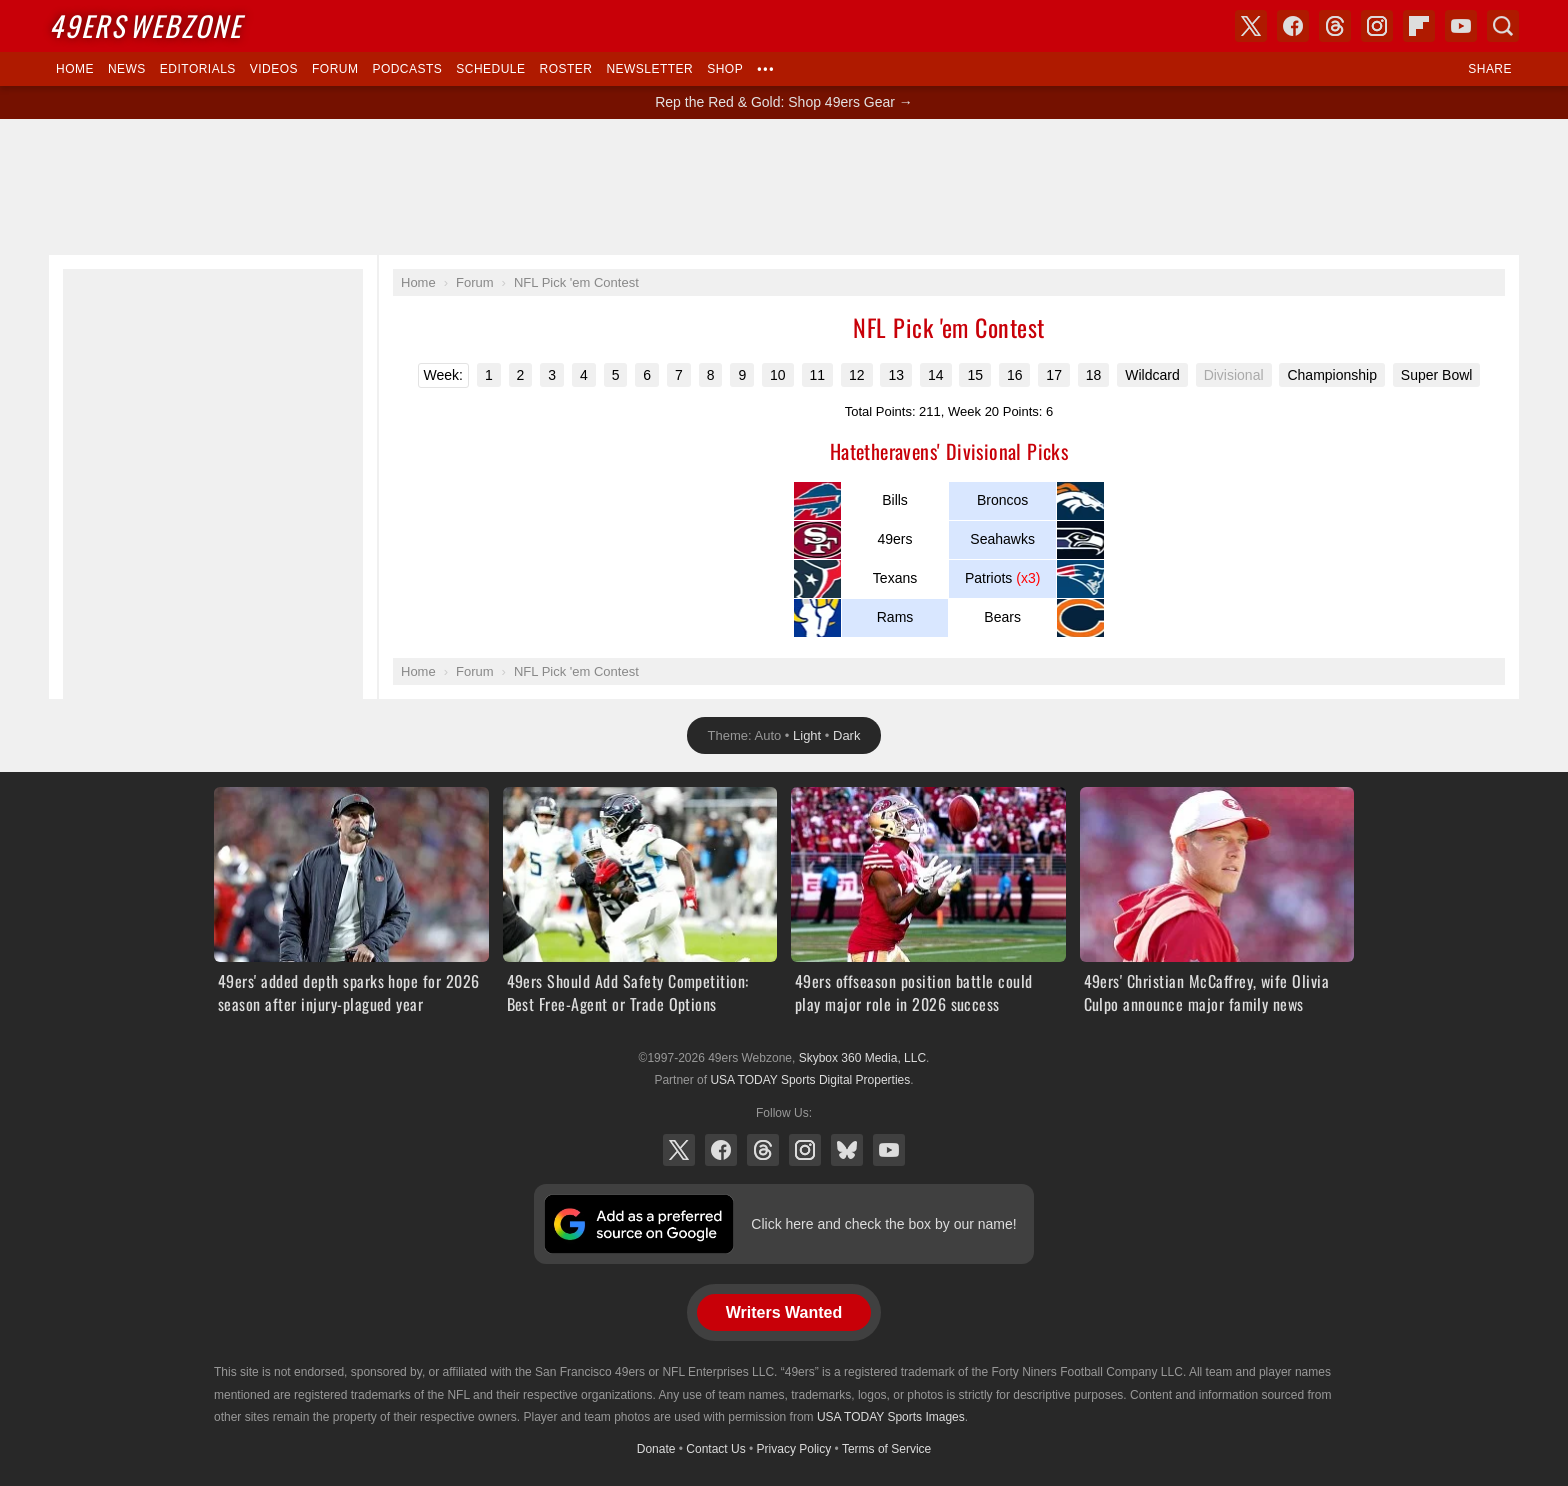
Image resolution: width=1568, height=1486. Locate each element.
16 (1015, 375)
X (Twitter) (679, 1150)
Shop (725, 69)
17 (1054, 375)
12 (857, 375)
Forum (335, 69)
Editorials (198, 69)
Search (1503, 26)
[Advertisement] (784, 187)
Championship (1332, 375)
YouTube (889, 1150)
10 (778, 375)
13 (896, 375)
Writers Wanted (784, 1312)
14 (936, 375)
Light (807, 735)
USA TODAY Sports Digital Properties (810, 1080)
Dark (846, 735)
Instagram (805, 1150)
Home (75, 69)
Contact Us (715, 1449)
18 (1094, 375)
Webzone (145, 25)
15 (975, 375)
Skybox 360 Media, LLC (862, 1058)
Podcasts (407, 69)
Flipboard (1419, 26)
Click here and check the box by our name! (883, 1224)
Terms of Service (886, 1449)
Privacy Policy (794, 1449)
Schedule (490, 69)
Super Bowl (1437, 375)
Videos (274, 69)
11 (818, 375)
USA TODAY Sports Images (891, 1417)
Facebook (721, 1150)
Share (1490, 69)
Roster (565, 69)
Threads (763, 1150)
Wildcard (1152, 375)
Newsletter (649, 69)
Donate (656, 1449)
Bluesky (847, 1150)
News (127, 69)
